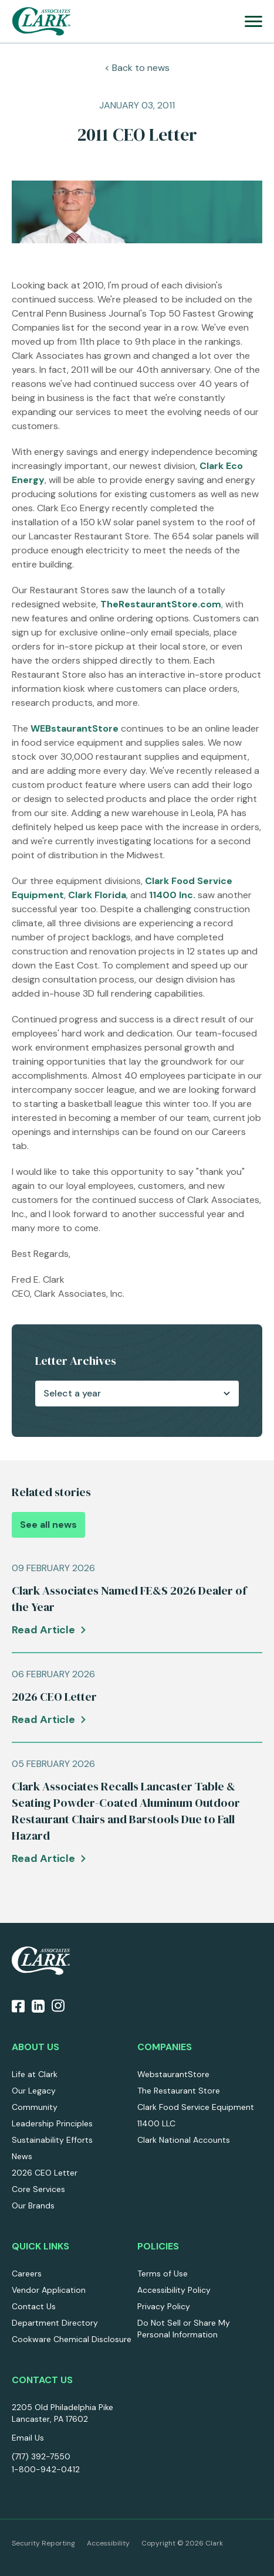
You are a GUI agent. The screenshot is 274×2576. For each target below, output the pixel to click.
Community (34, 2107)
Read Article (43, 1630)
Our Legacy (34, 2090)
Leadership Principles (52, 2123)
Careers (27, 2273)
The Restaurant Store (178, 2090)
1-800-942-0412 (46, 2469)
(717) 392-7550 (41, 2456)
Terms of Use (162, 2273)
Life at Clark (34, 2074)
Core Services (38, 2189)
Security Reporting (43, 2543)
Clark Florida (97, 895)
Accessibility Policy (174, 2290)
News (22, 2156)
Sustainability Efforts (52, 2140)
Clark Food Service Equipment (195, 2107)
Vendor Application (49, 2290)
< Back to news (137, 68)
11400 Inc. (172, 895)
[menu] (253, 21)
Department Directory (55, 2322)
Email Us (28, 2437)
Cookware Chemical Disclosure (71, 2339)
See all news (48, 1524)
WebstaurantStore (173, 2074)
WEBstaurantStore (75, 728)
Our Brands (33, 2205)
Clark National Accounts (183, 2140)
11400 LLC (156, 2123)
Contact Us (34, 2306)
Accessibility (108, 2543)
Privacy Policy (163, 2306)
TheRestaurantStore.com (160, 604)
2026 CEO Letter (44, 2172)
